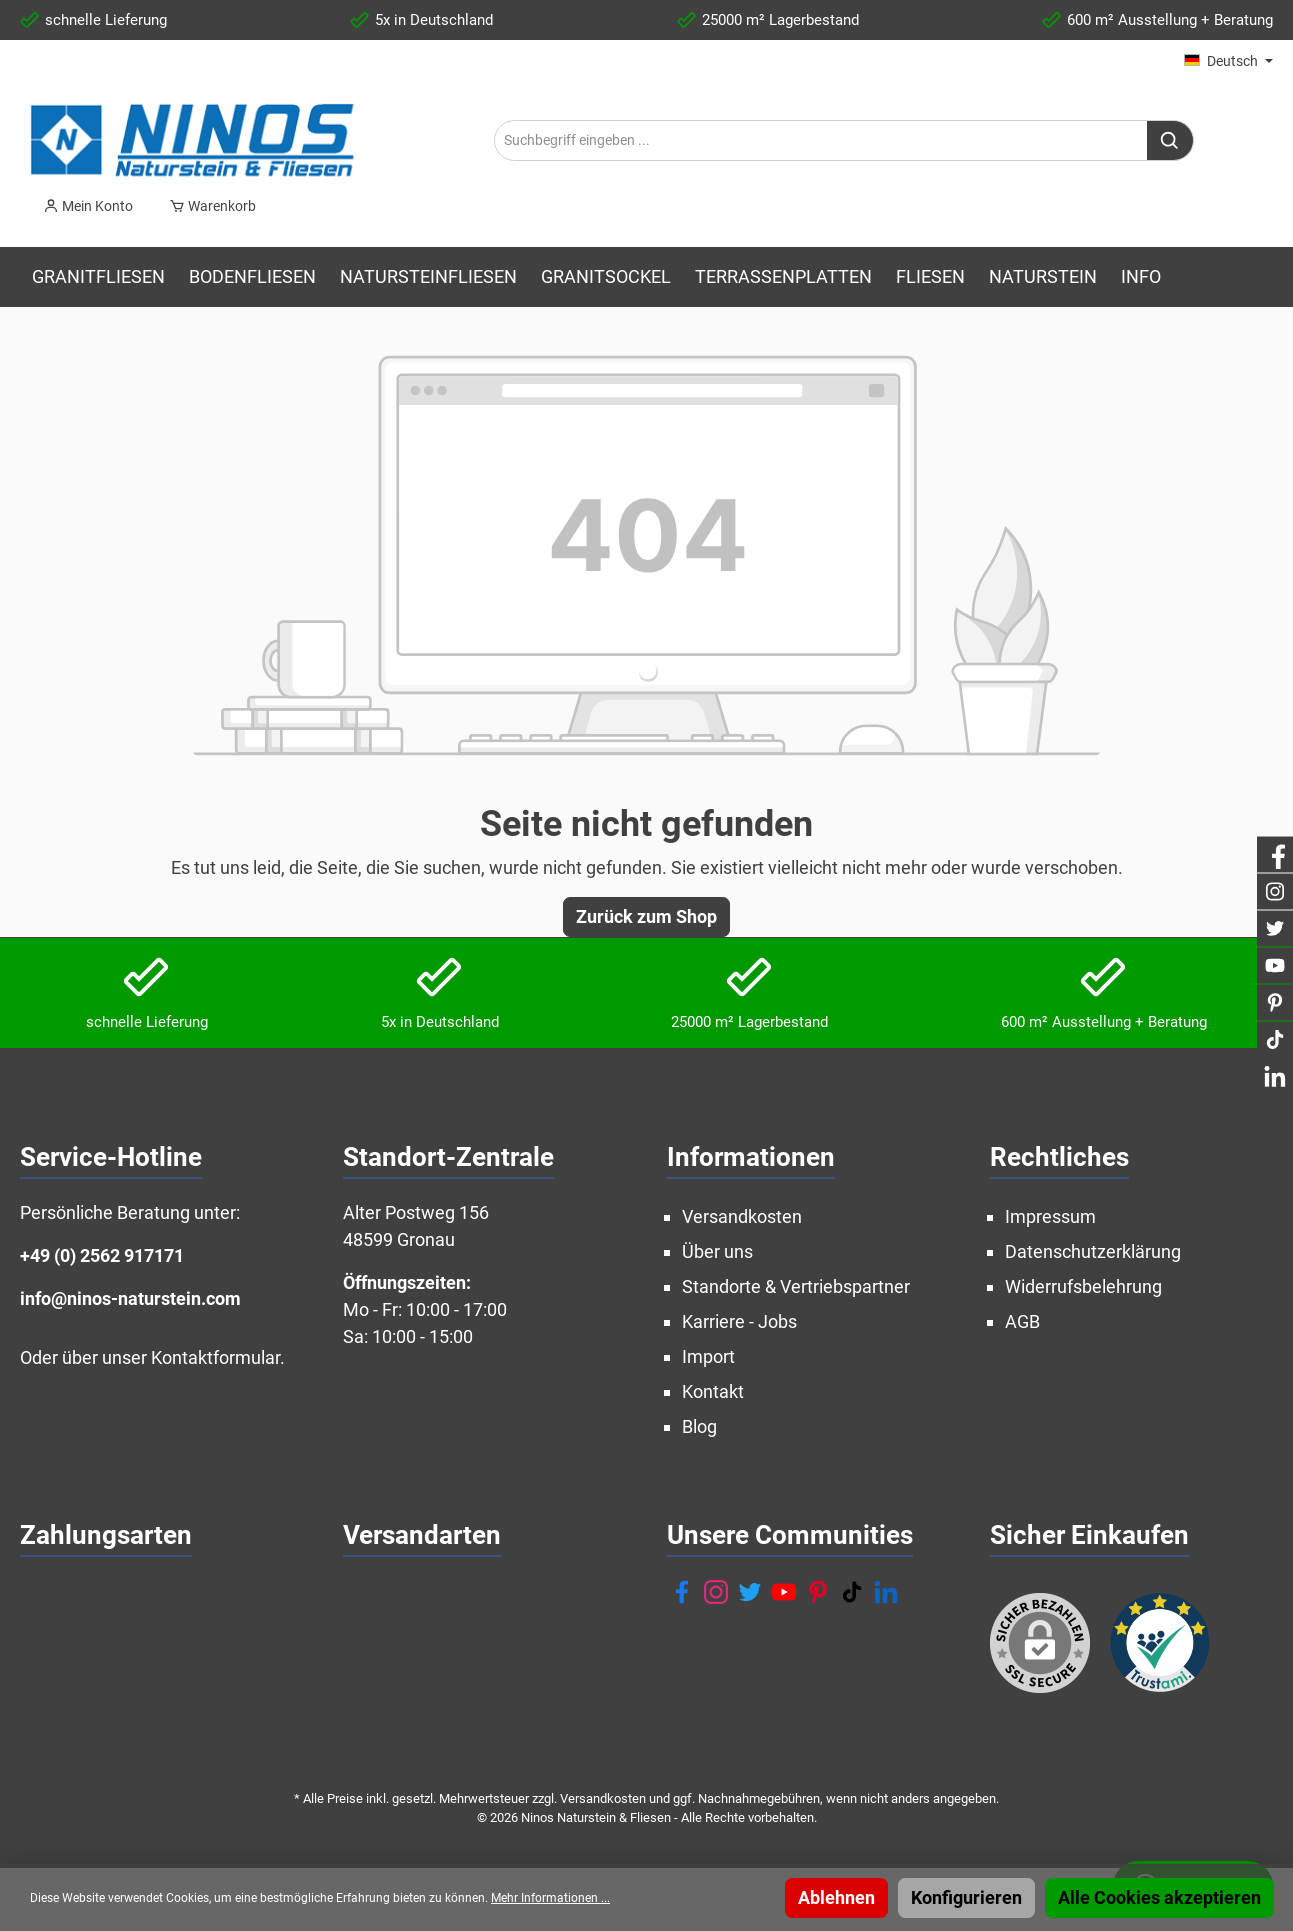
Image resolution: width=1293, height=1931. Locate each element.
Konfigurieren (966, 1897)
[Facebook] (682, 1592)
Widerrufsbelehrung (1083, 1286)
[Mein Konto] (88, 206)
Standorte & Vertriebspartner (796, 1286)
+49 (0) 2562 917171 (102, 1255)
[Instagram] (716, 1592)
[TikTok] (852, 1592)
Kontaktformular (215, 1357)
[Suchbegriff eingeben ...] (821, 140)
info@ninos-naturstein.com (130, 1298)
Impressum (1050, 1216)
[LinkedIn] (886, 1592)
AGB (1022, 1321)
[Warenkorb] (206, 206)
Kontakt (713, 1391)
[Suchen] (1170, 140)
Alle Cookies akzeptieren (1159, 1897)
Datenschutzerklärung (1093, 1251)
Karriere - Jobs (739, 1321)
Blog (699, 1426)
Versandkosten (742, 1216)
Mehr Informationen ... (550, 1898)
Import (708, 1356)
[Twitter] (750, 1592)
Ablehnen (836, 1897)
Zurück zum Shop (646, 916)
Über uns (717, 1251)
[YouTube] (784, 1592)
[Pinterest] (818, 1592)
